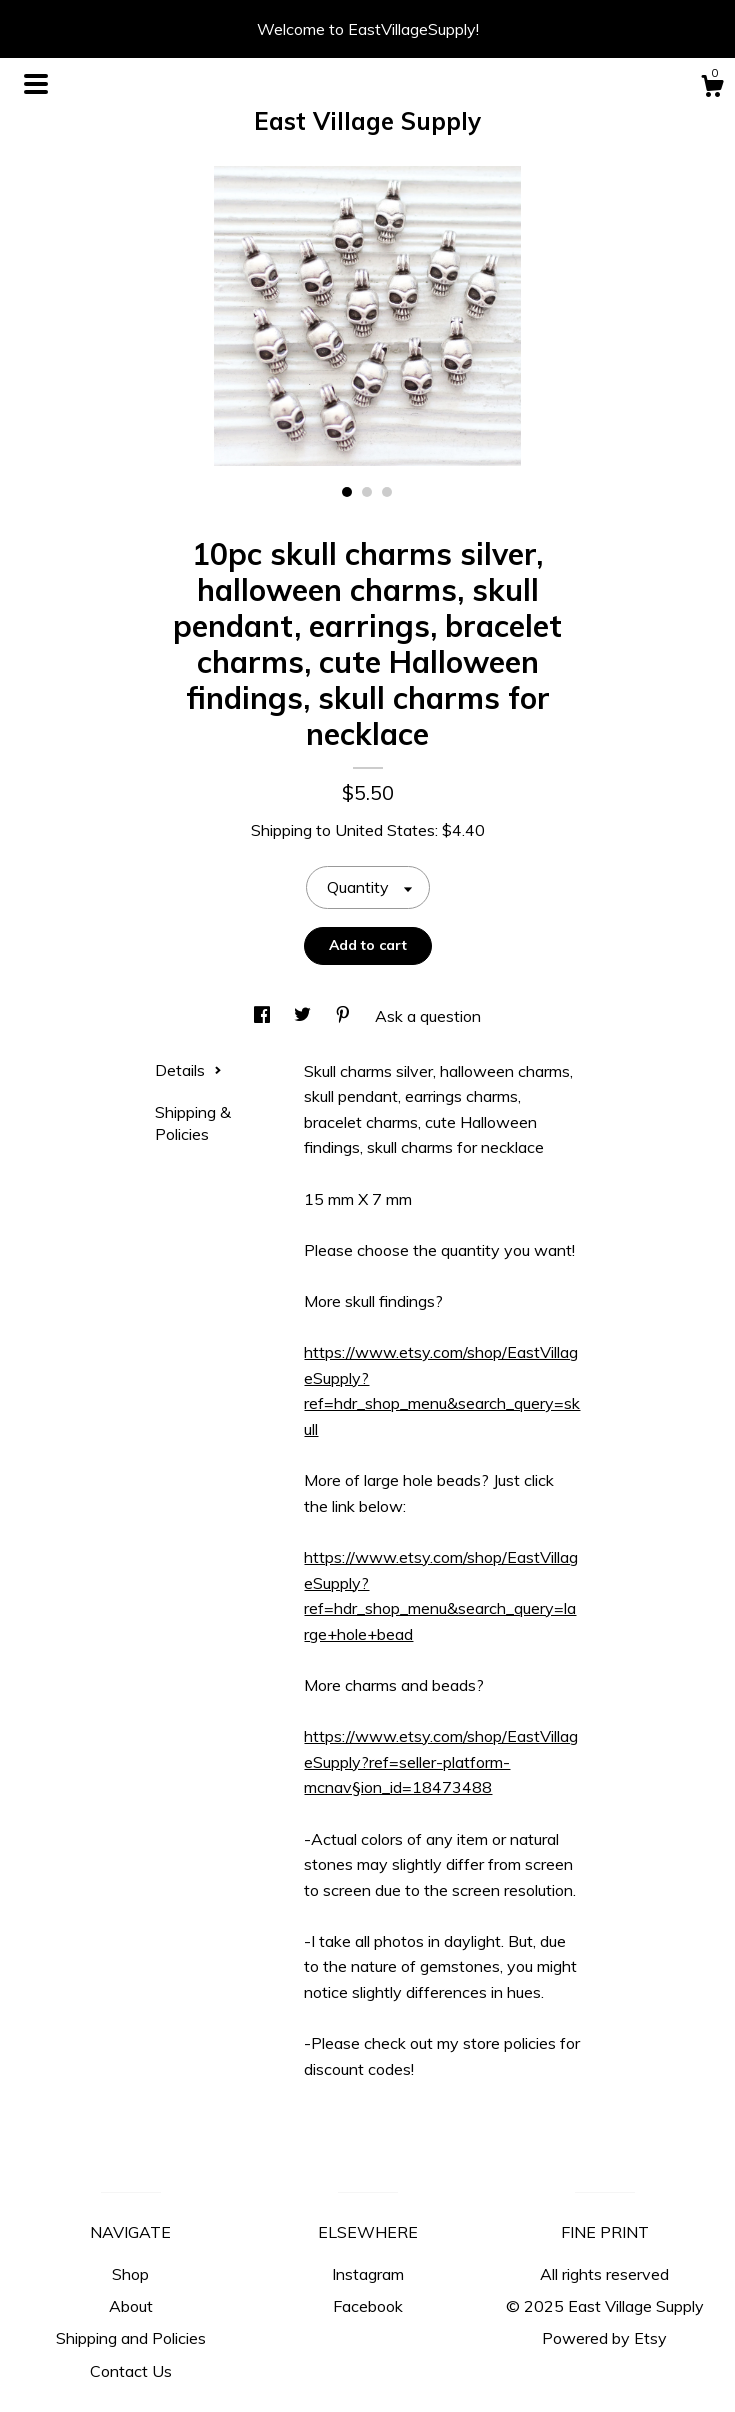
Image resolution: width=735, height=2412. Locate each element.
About (131, 2306)
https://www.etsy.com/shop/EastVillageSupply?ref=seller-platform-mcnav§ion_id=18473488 (441, 1761)
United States (385, 830)
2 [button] (367, 492)
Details (188, 1070)
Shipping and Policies (131, 2338)
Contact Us (131, 2371)
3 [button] (387, 492)
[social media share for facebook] (264, 1016)
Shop (130, 2274)
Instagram (368, 2274)
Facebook (368, 2306)
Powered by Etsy (604, 2338)
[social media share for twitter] (304, 1016)
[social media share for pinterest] (345, 1016)
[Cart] (712, 89)
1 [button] (347, 492)
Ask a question (428, 1016)
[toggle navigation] (36, 84)
